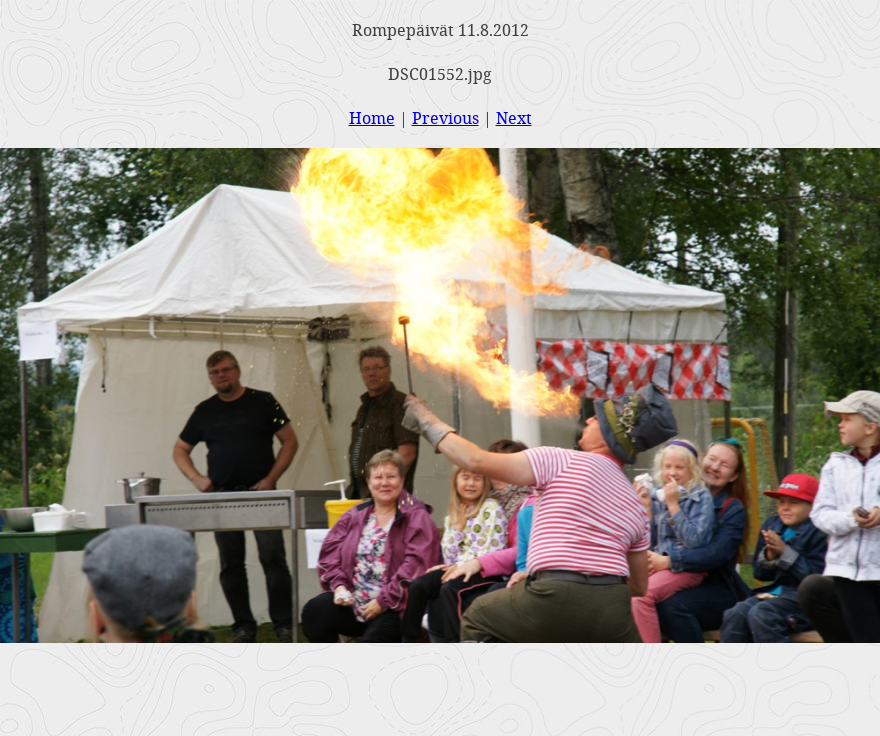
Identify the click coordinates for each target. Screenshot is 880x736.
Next (514, 117)
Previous (445, 117)
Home (372, 117)
